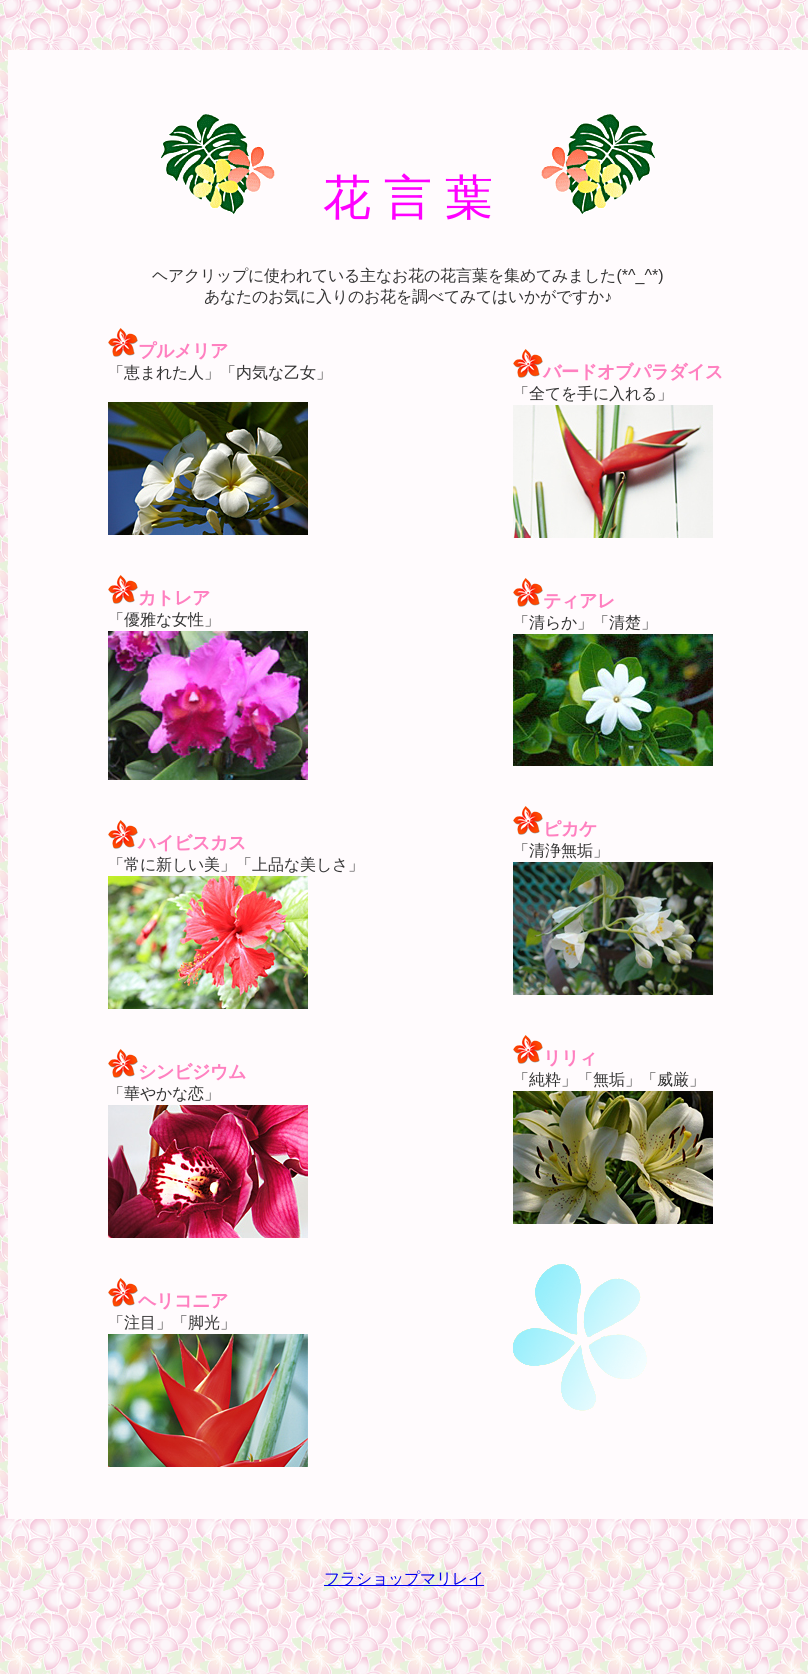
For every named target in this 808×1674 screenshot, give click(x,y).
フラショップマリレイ (404, 1578)
